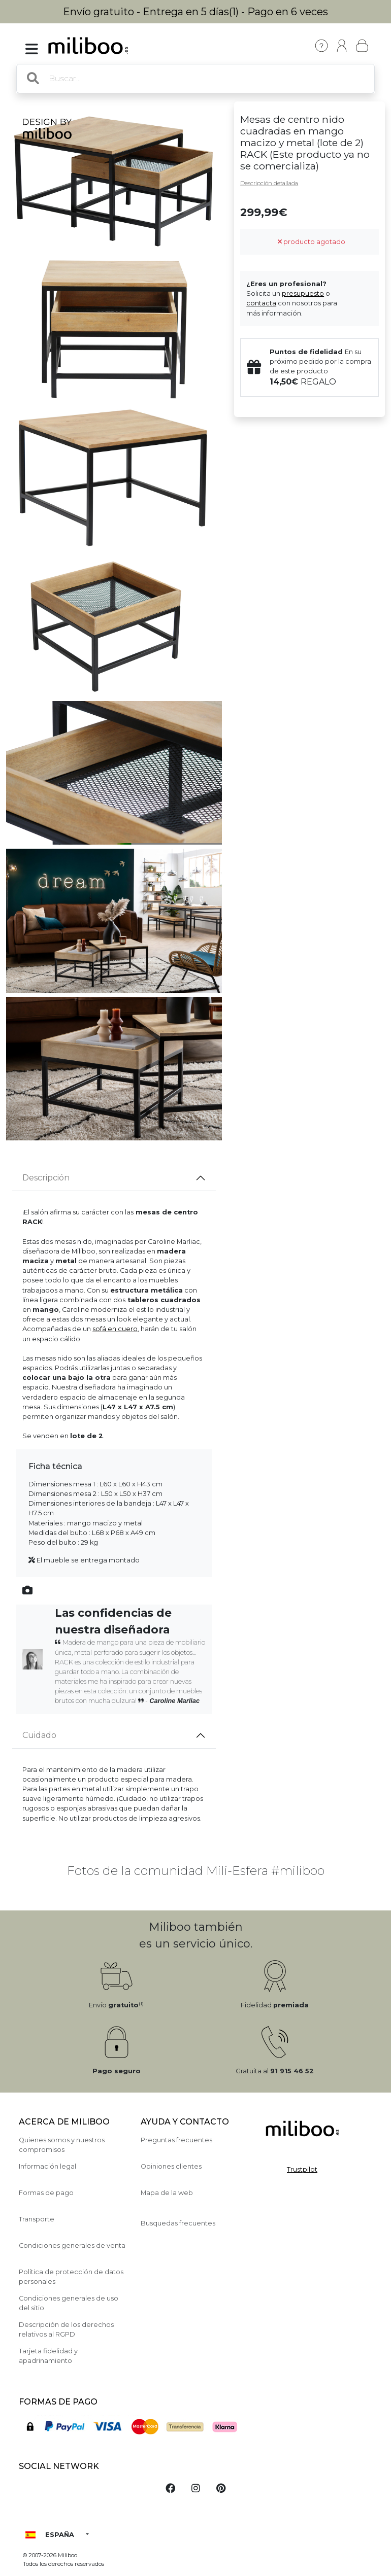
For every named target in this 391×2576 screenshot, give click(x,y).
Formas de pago (46, 2193)
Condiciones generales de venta (72, 2245)
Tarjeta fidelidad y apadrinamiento (48, 2355)
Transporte (36, 2219)
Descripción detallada (269, 183)
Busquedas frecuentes (178, 2223)
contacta (261, 303)
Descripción (46, 1177)
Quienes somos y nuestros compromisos (62, 2144)
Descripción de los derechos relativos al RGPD (66, 2329)
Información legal (47, 2166)
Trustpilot (302, 2169)
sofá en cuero (115, 1329)
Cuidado (39, 1735)
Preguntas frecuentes (176, 2140)
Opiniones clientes (171, 2166)
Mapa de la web (167, 2193)
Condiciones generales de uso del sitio (68, 2303)
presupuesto (303, 293)
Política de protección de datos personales (71, 2276)
